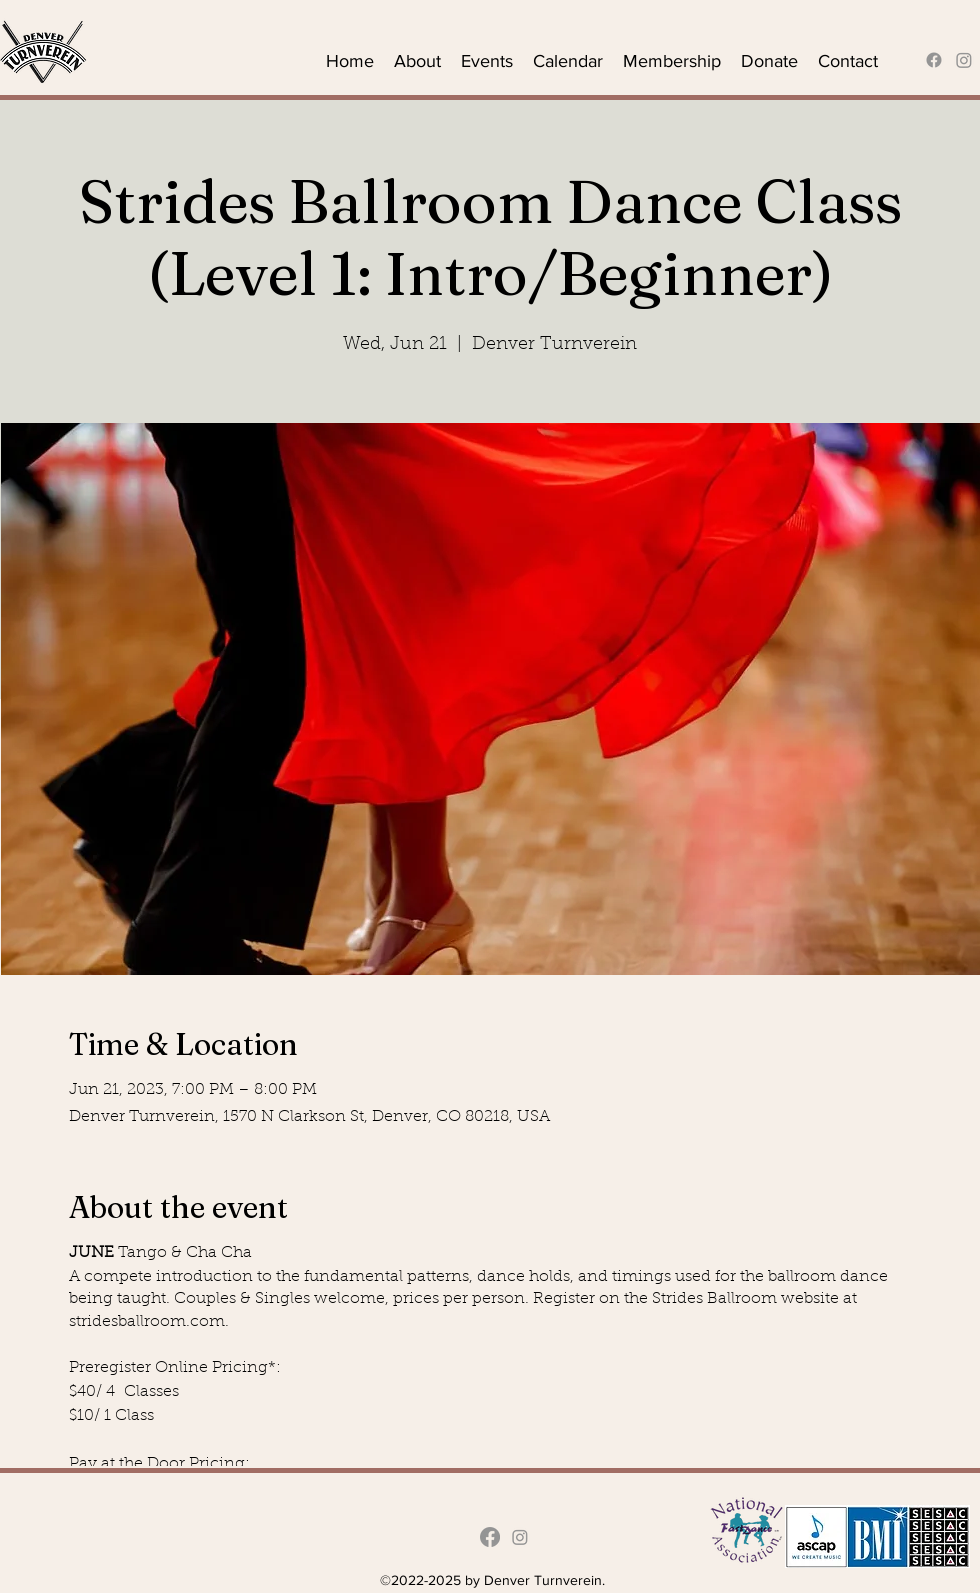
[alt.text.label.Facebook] (934, 60)
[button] (417, 60)
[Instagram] (964, 60)
